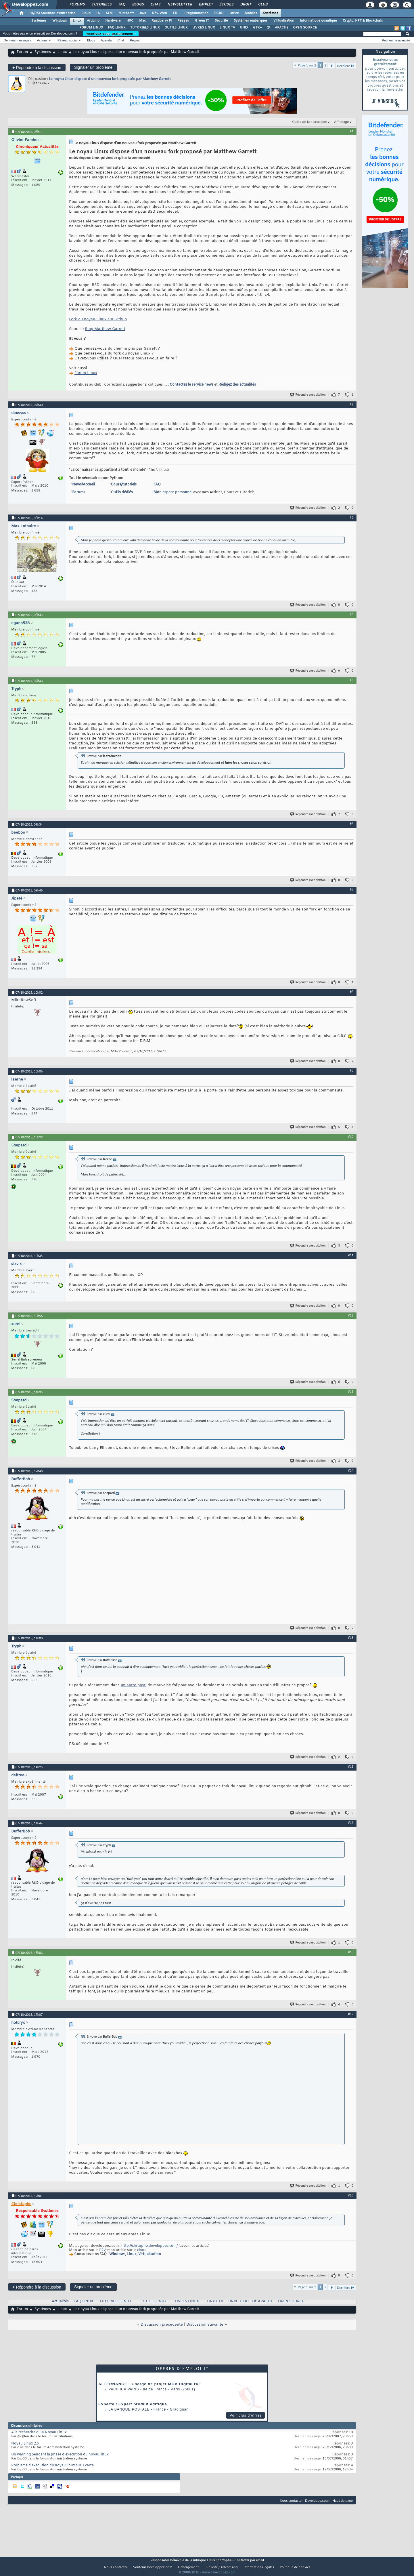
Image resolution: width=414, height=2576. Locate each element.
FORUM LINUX (91, 28)
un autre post (133, 1685)
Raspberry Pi (162, 21)
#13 (350, 1392)
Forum (22, 52)
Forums (77, 4)
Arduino (93, 21)
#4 (351, 614)
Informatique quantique (318, 21)
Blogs (137, 4)
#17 (350, 1823)
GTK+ (257, 28)
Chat (155, 4)
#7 (351, 890)
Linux (77, 21)
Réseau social (67, 40)
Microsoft (126, 13)
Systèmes (270, 13)
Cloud (86, 13)
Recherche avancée (396, 40)
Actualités (60, 2301)
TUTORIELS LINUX (145, 28)
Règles (135, 40)
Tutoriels (101, 4)
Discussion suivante (204, 2324)
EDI (176, 13)
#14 (350, 1470)
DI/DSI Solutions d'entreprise (52, 13)
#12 (350, 1315)
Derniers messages (17, 40)
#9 (351, 1071)
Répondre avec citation (308, 395)
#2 (351, 404)
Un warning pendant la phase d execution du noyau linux (60, 2454)
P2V (102, 2250)
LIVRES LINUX (203, 28)
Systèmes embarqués (251, 21)
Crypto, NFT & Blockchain (363, 21)
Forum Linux (85, 373)
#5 (351, 680)
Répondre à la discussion (36, 67)
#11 (350, 1255)
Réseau (183, 21)
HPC (129, 21)
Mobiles (251, 13)
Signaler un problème (93, 67)
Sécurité (221, 21)
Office (234, 13)
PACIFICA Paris (123, 2389)
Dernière (345, 66)
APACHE (281, 28)
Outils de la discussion (309, 122)
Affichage (341, 122)
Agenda (106, 40)
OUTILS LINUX (176, 28)
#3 (351, 517)
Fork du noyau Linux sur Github (98, 319)
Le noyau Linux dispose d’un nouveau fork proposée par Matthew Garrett (110, 78)
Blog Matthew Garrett (105, 329)
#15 (350, 1638)
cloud (142, 2250)
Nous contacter (291, 2500)
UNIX (244, 28)
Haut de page (343, 2500)
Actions (42, 40)
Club (262, 4)
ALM (109, 13)
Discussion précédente (162, 2324)
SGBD (219, 13)
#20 (350, 2195)
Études (226, 4)
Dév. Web (159, 13)
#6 (351, 824)
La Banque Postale (129, 2409)
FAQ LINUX (117, 28)
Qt (268, 28)
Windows (59, 21)
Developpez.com (317, 2500)
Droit (245, 4)
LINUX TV (227, 28)
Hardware (113, 21)
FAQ (122, 4)
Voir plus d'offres (246, 2415)
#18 (350, 1952)
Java (142, 13)
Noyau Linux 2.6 (25, 2443)
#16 (350, 1767)
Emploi (205, 4)
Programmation (196, 13)
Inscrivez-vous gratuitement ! (111, 33)
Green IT (202, 21)
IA (98, 13)
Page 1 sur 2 (307, 65)
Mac (142, 21)
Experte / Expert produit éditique (132, 2404)
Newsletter (179, 4)
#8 (351, 992)
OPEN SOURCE (305, 28)
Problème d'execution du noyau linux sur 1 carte (52, 2465)
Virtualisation (283, 21)
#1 (351, 131)
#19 (350, 2014)
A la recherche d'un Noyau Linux (39, 2432)
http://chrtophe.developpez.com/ (149, 2246)
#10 (350, 1137)
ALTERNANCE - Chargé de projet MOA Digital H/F (149, 2384)
